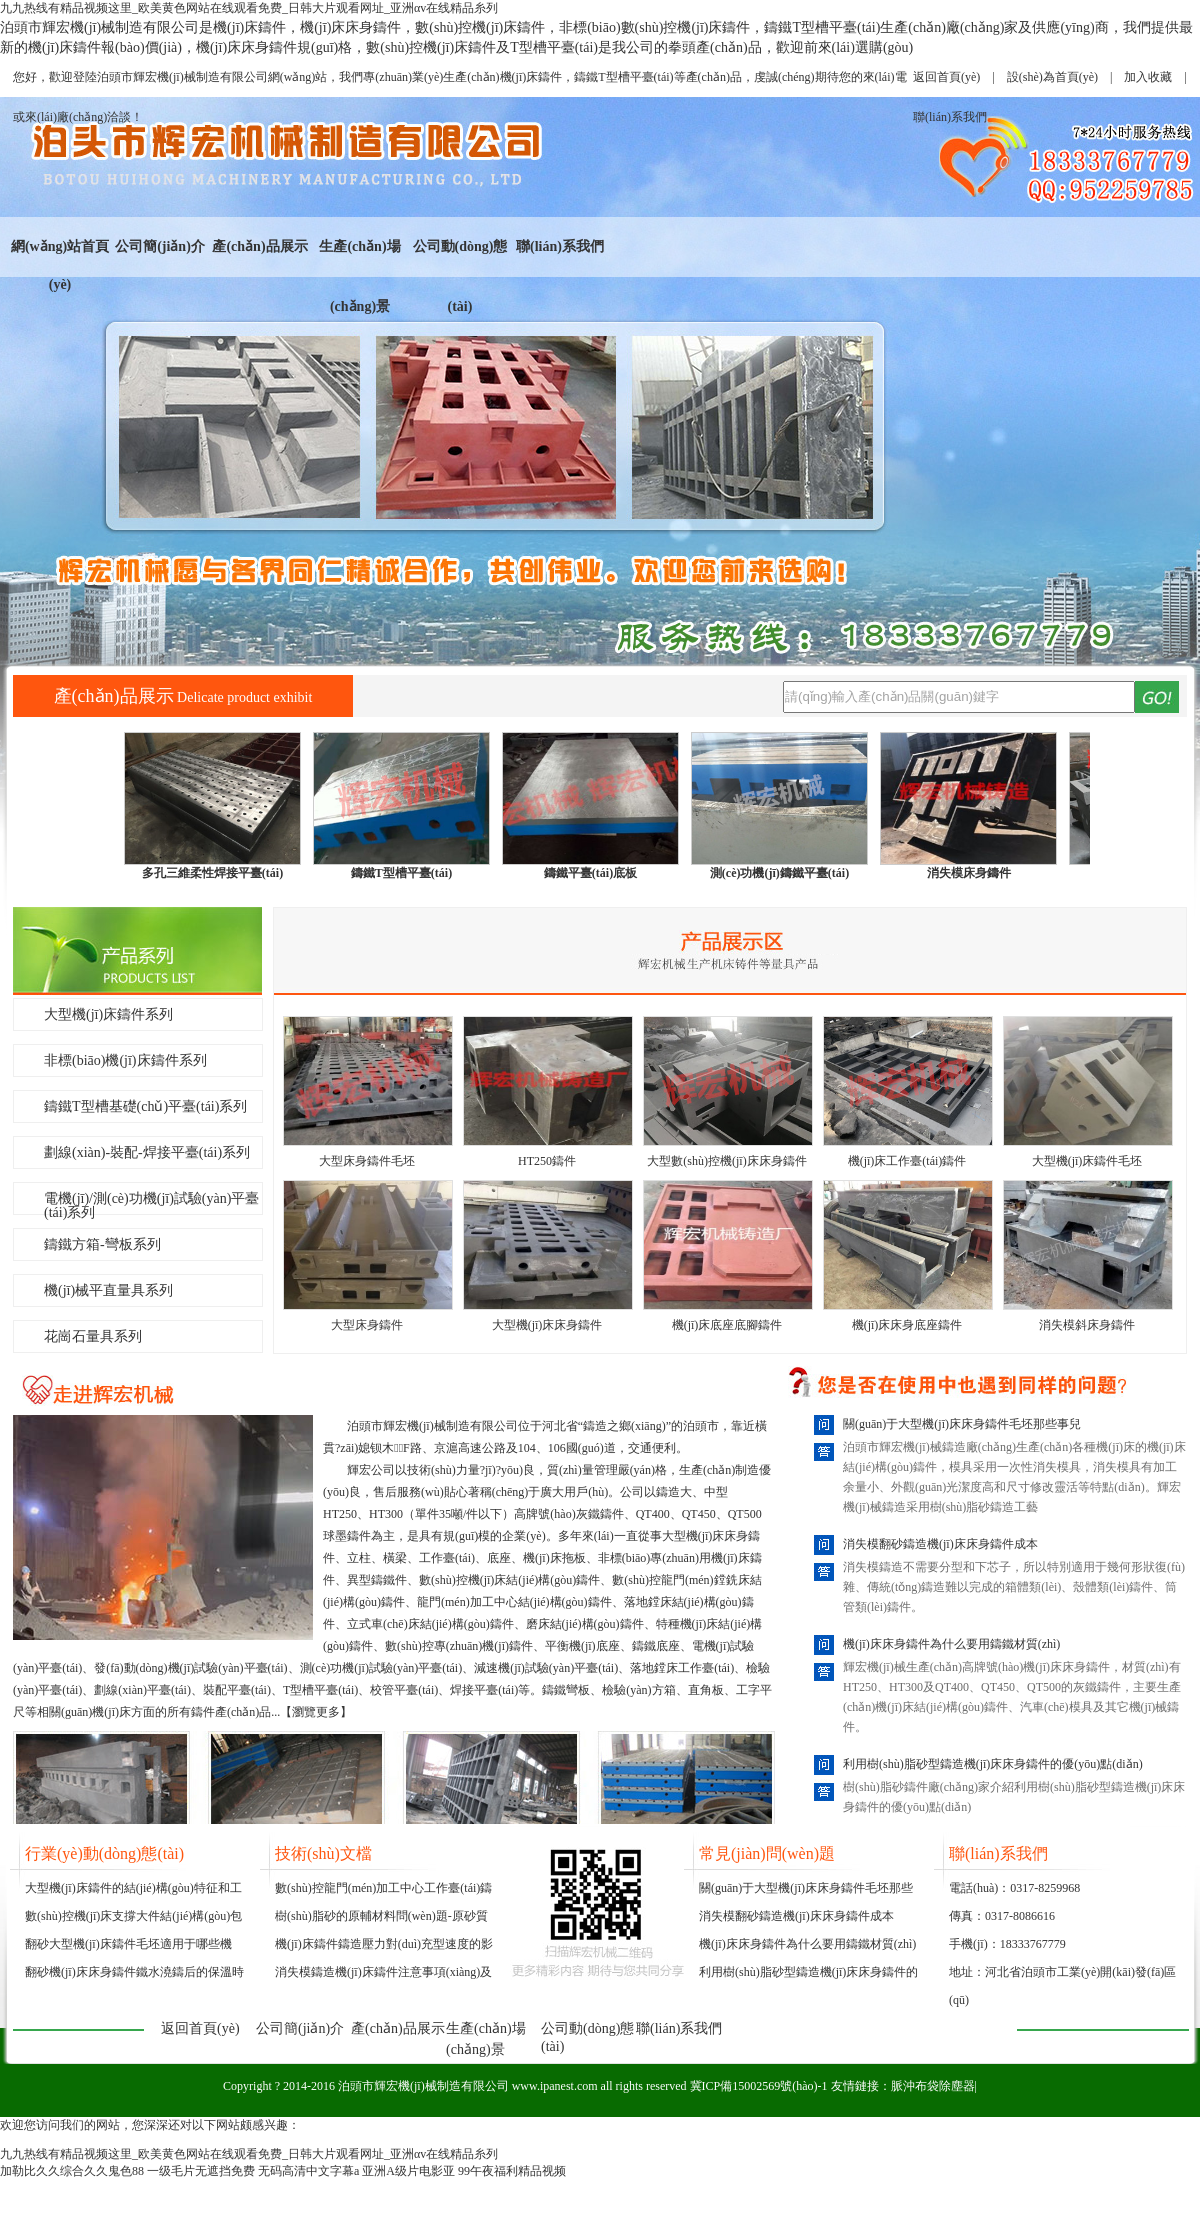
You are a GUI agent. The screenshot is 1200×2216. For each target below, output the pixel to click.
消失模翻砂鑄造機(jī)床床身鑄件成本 (940, 1544)
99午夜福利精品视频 (512, 2171)
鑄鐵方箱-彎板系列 (102, 1244)
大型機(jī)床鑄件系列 (108, 1014)
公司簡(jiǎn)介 (160, 246)
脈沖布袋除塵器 (933, 2086)
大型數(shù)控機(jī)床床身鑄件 (726, 1161)
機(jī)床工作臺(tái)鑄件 (907, 1161)
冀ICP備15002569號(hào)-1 (759, 2086)
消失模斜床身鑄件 (1087, 1325)
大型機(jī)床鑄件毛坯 (1087, 1161)
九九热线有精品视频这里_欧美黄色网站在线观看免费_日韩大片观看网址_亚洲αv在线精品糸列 (249, 8)
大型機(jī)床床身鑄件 (547, 1325)
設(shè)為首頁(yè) (1052, 77)
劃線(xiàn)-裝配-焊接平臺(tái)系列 (147, 1152)
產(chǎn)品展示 (259, 246)
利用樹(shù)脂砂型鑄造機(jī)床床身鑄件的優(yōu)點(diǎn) (993, 1764)
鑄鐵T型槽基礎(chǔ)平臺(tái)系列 (145, 1106)
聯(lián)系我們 (560, 246)
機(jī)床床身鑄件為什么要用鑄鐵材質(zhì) (951, 1644)
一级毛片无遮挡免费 (201, 2171)
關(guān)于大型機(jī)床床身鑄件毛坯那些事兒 (962, 1424)
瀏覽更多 (316, 1712)
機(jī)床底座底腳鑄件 (727, 1325)
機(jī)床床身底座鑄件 (907, 1325)
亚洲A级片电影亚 (408, 2171)
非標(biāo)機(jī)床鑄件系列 (125, 1060)
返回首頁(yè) (946, 77)
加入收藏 (1148, 77)
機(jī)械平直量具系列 (108, 1290)
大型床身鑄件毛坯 (367, 1161)
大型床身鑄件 (367, 1325)
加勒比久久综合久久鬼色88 (72, 2171)
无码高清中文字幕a (308, 2171)
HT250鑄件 (547, 1161)
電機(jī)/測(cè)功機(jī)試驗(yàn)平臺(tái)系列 (151, 1203)
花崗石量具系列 (93, 1336)
